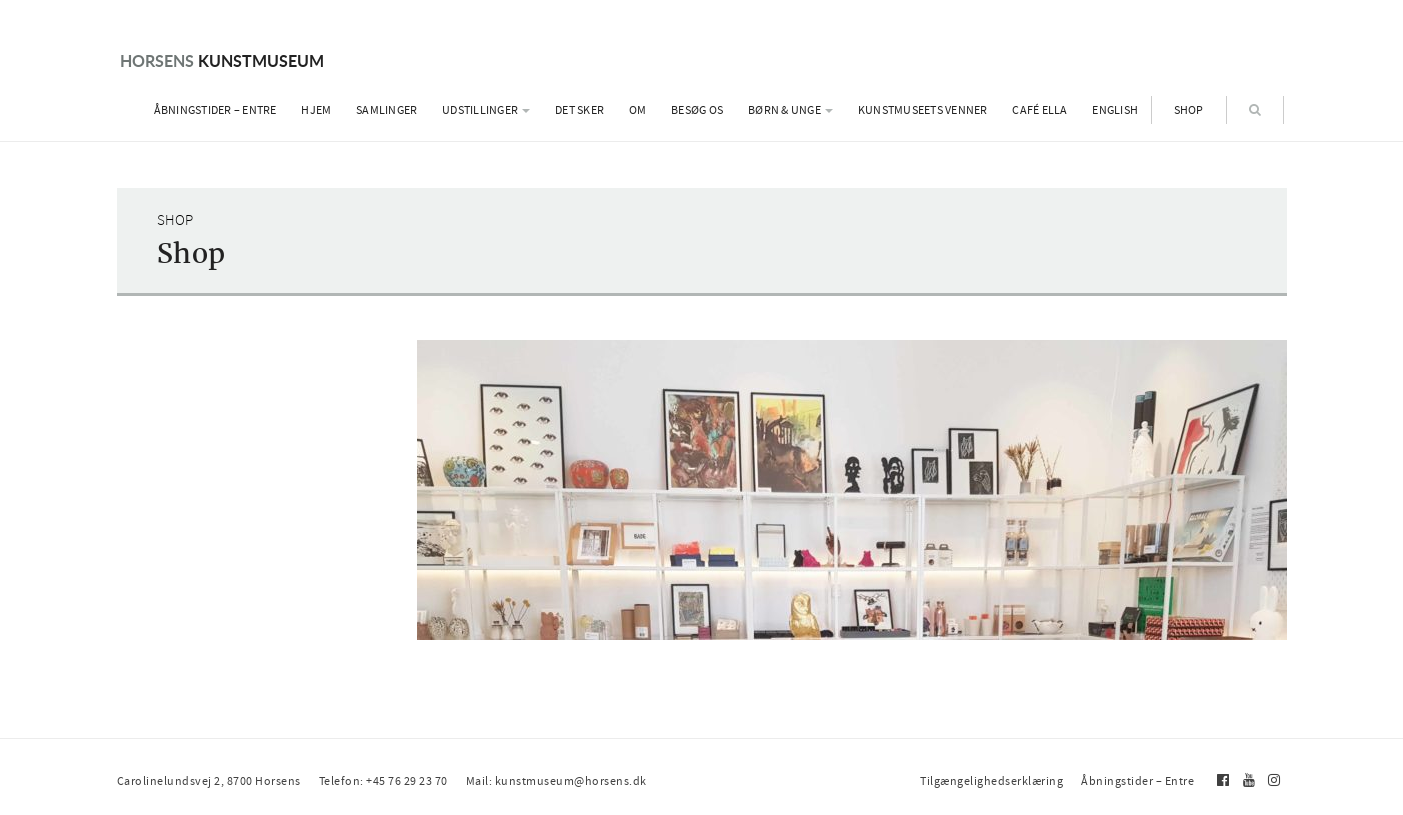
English (1115, 110)
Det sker (579, 110)
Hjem (316, 110)
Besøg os (697, 110)
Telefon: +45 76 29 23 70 (383, 781)
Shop (1189, 110)
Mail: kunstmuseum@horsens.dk (556, 781)
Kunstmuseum (222, 60)
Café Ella (1039, 110)
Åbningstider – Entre (215, 110)
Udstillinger (486, 110)
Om (638, 110)
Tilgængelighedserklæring (991, 781)
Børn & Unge (790, 110)
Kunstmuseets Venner (923, 110)
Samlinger (386, 110)
